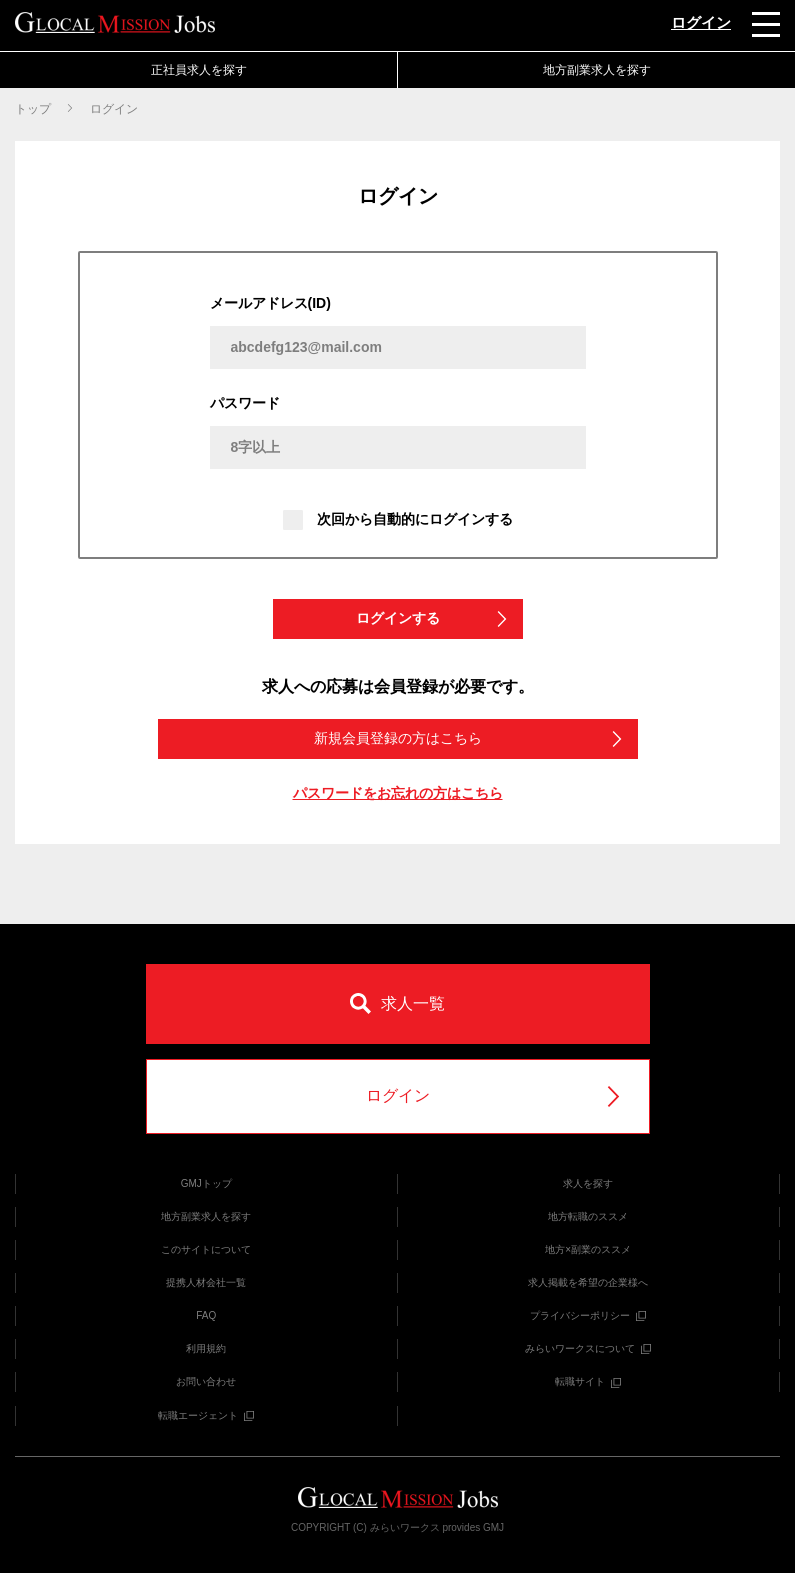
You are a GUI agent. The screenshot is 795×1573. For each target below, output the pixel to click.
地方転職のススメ (588, 1216)
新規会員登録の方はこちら (469, 738)
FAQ (206, 1315)
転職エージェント (206, 1415)
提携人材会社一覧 (206, 1282)
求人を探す (588, 1183)
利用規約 (206, 1348)
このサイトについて (206, 1249)
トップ (33, 109)
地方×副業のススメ (588, 1249)
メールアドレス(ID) (270, 303)
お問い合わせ (206, 1381)
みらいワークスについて (588, 1348)
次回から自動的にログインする (398, 520)
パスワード (245, 403)
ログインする (433, 618)
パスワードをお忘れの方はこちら (398, 793)
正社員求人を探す (199, 70)
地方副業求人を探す (597, 70)
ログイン (701, 22)
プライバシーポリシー (588, 1315)
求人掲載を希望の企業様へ (588, 1282)
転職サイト (588, 1381)
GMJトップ (206, 1183)
